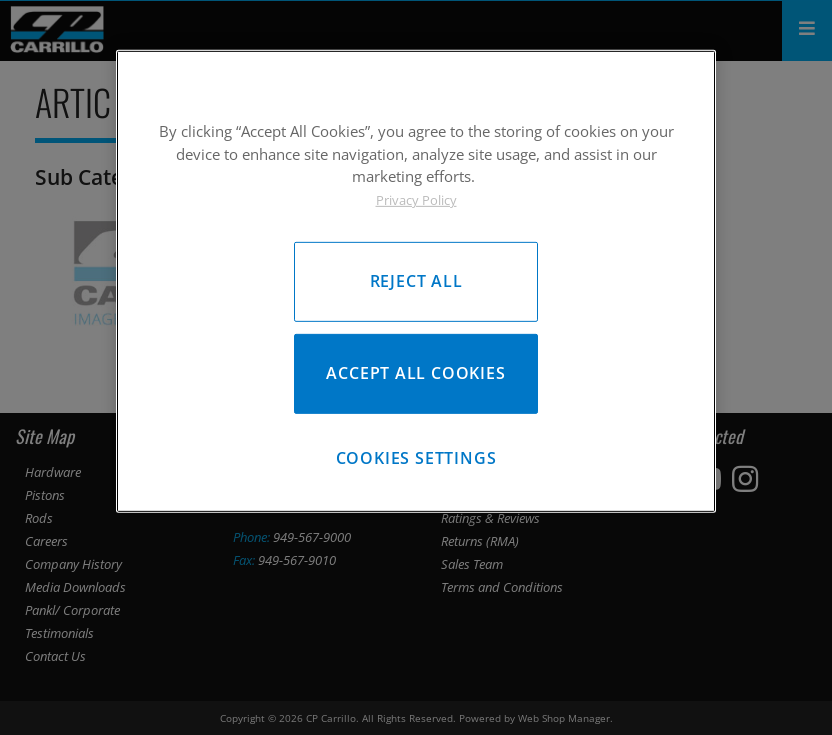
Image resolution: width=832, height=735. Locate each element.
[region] (416, 282)
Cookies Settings (416, 460)
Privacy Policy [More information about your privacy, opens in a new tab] (416, 199)
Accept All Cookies (415, 374)
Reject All (416, 281)
